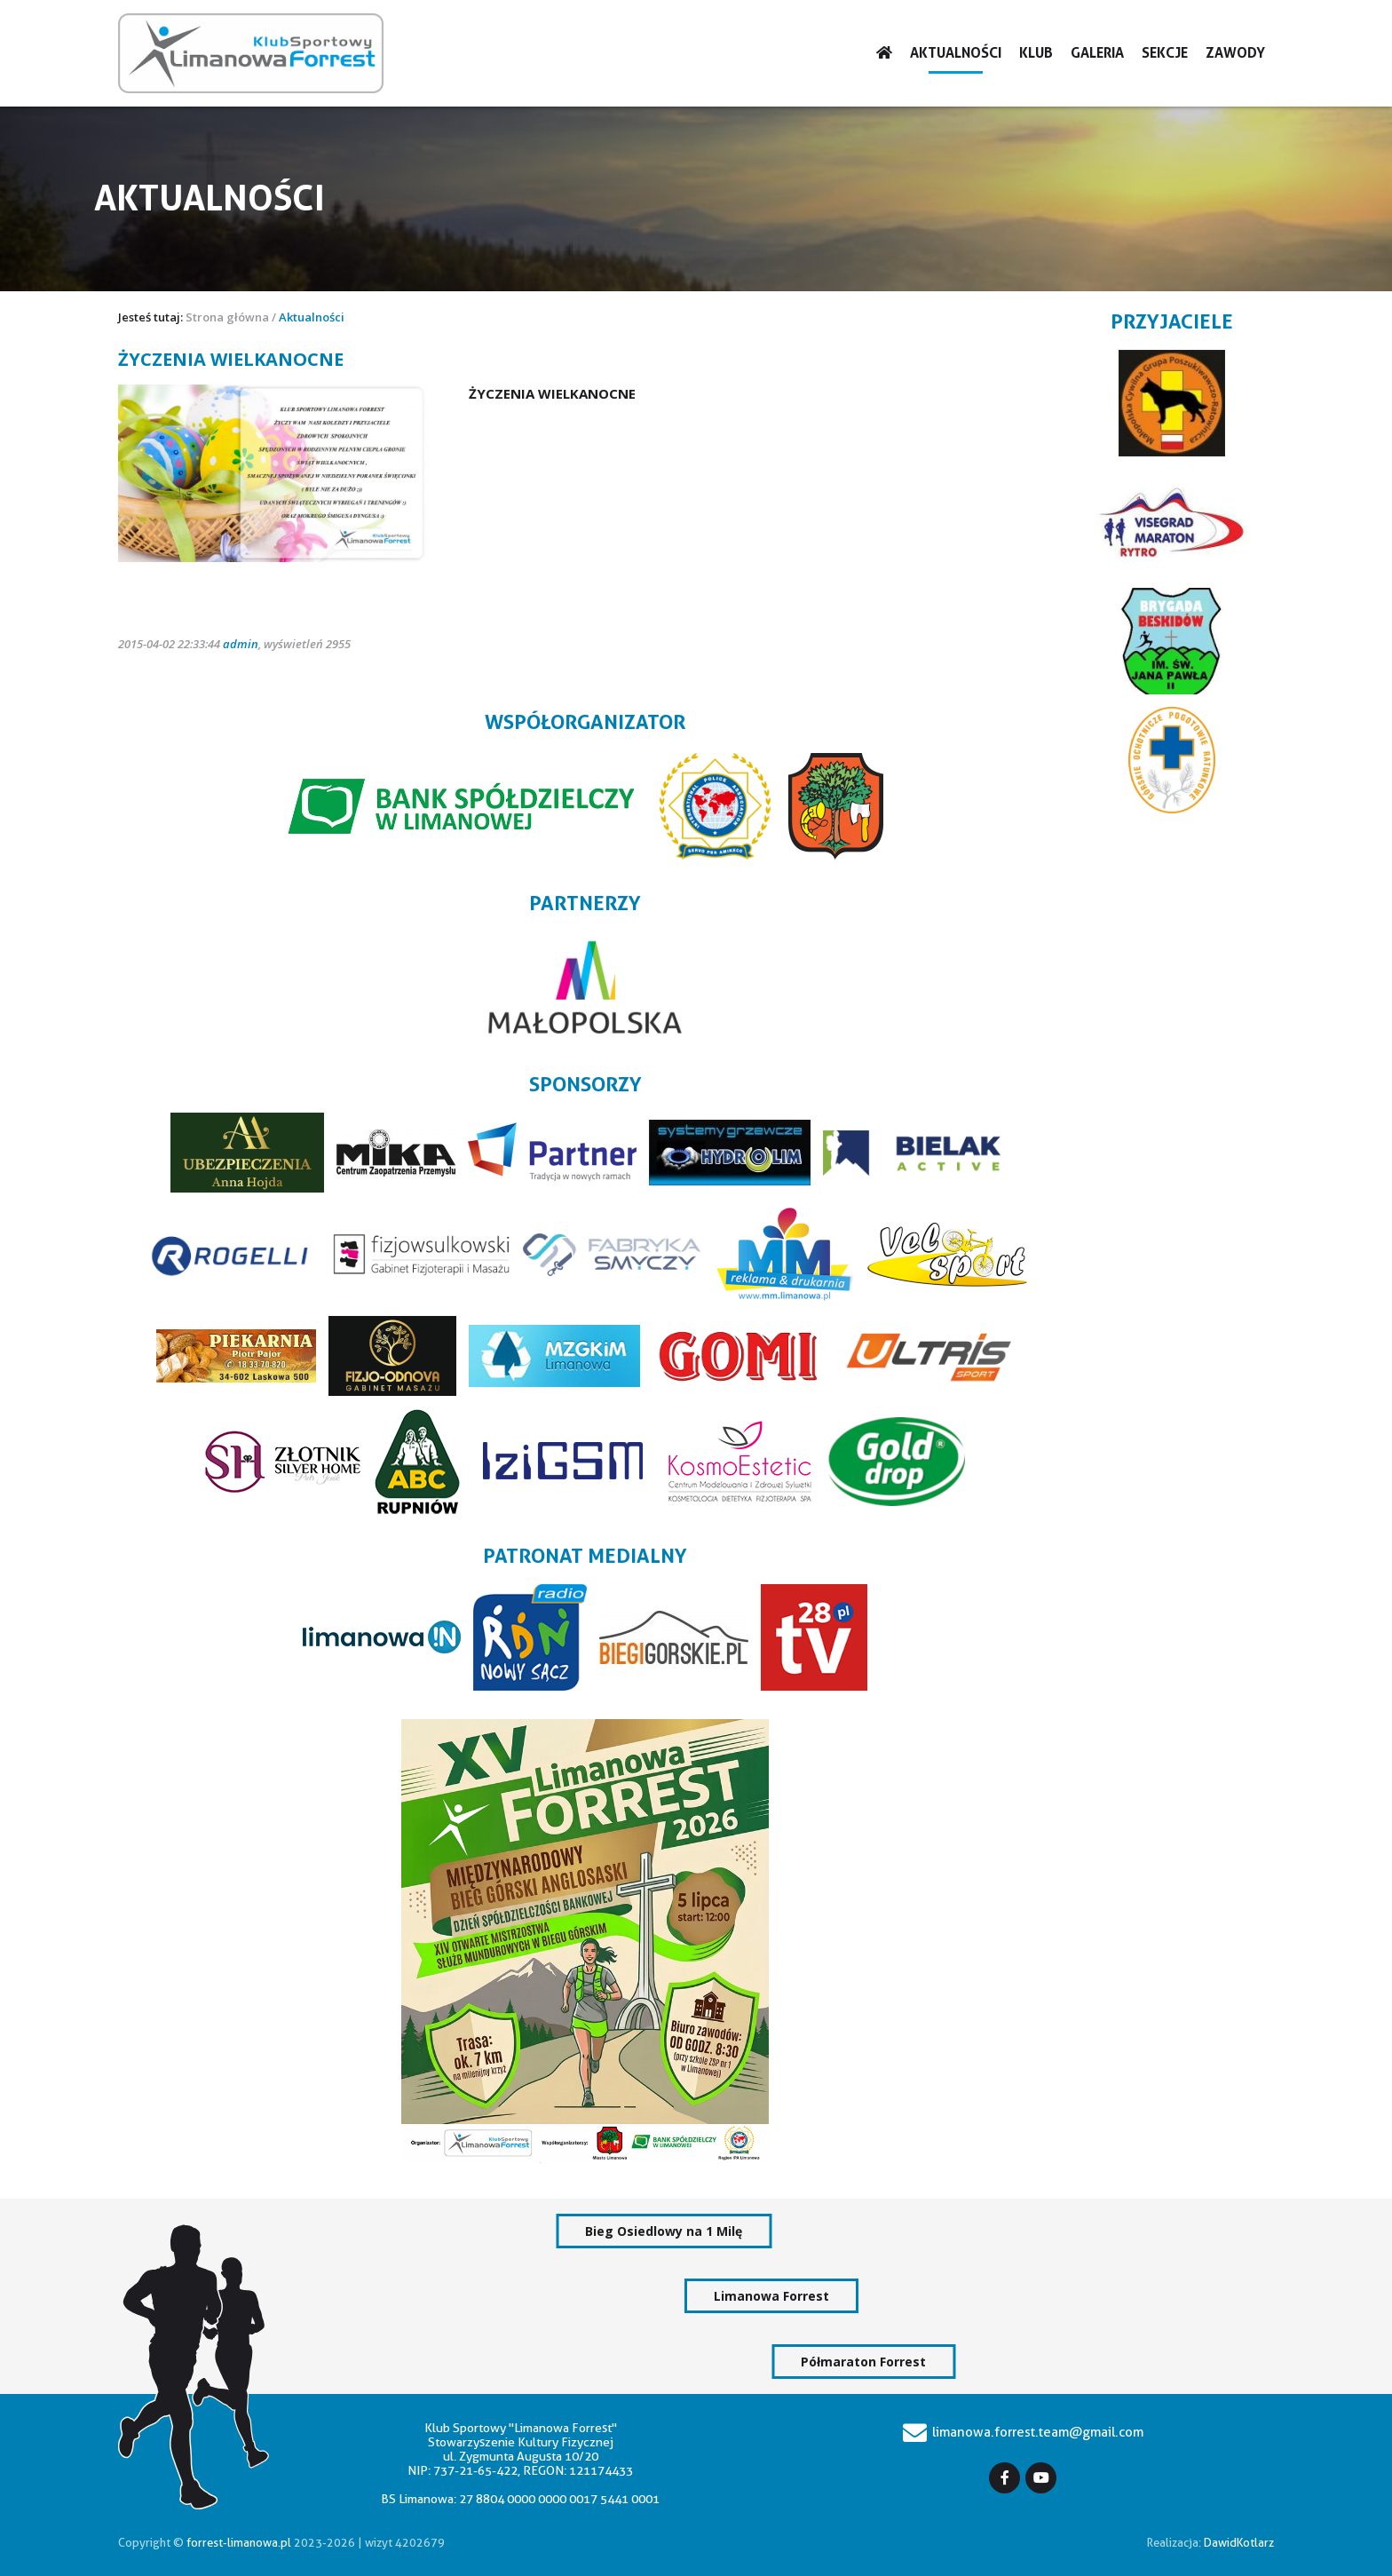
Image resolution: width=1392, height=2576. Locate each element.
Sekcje (1165, 52)
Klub (1036, 52)
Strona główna (227, 317)
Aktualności (955, 52)
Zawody (1235, 52)
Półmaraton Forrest (863, 2361)
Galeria (1097, 52)
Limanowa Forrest (771, 2295)
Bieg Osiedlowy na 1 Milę (663, 2231)
